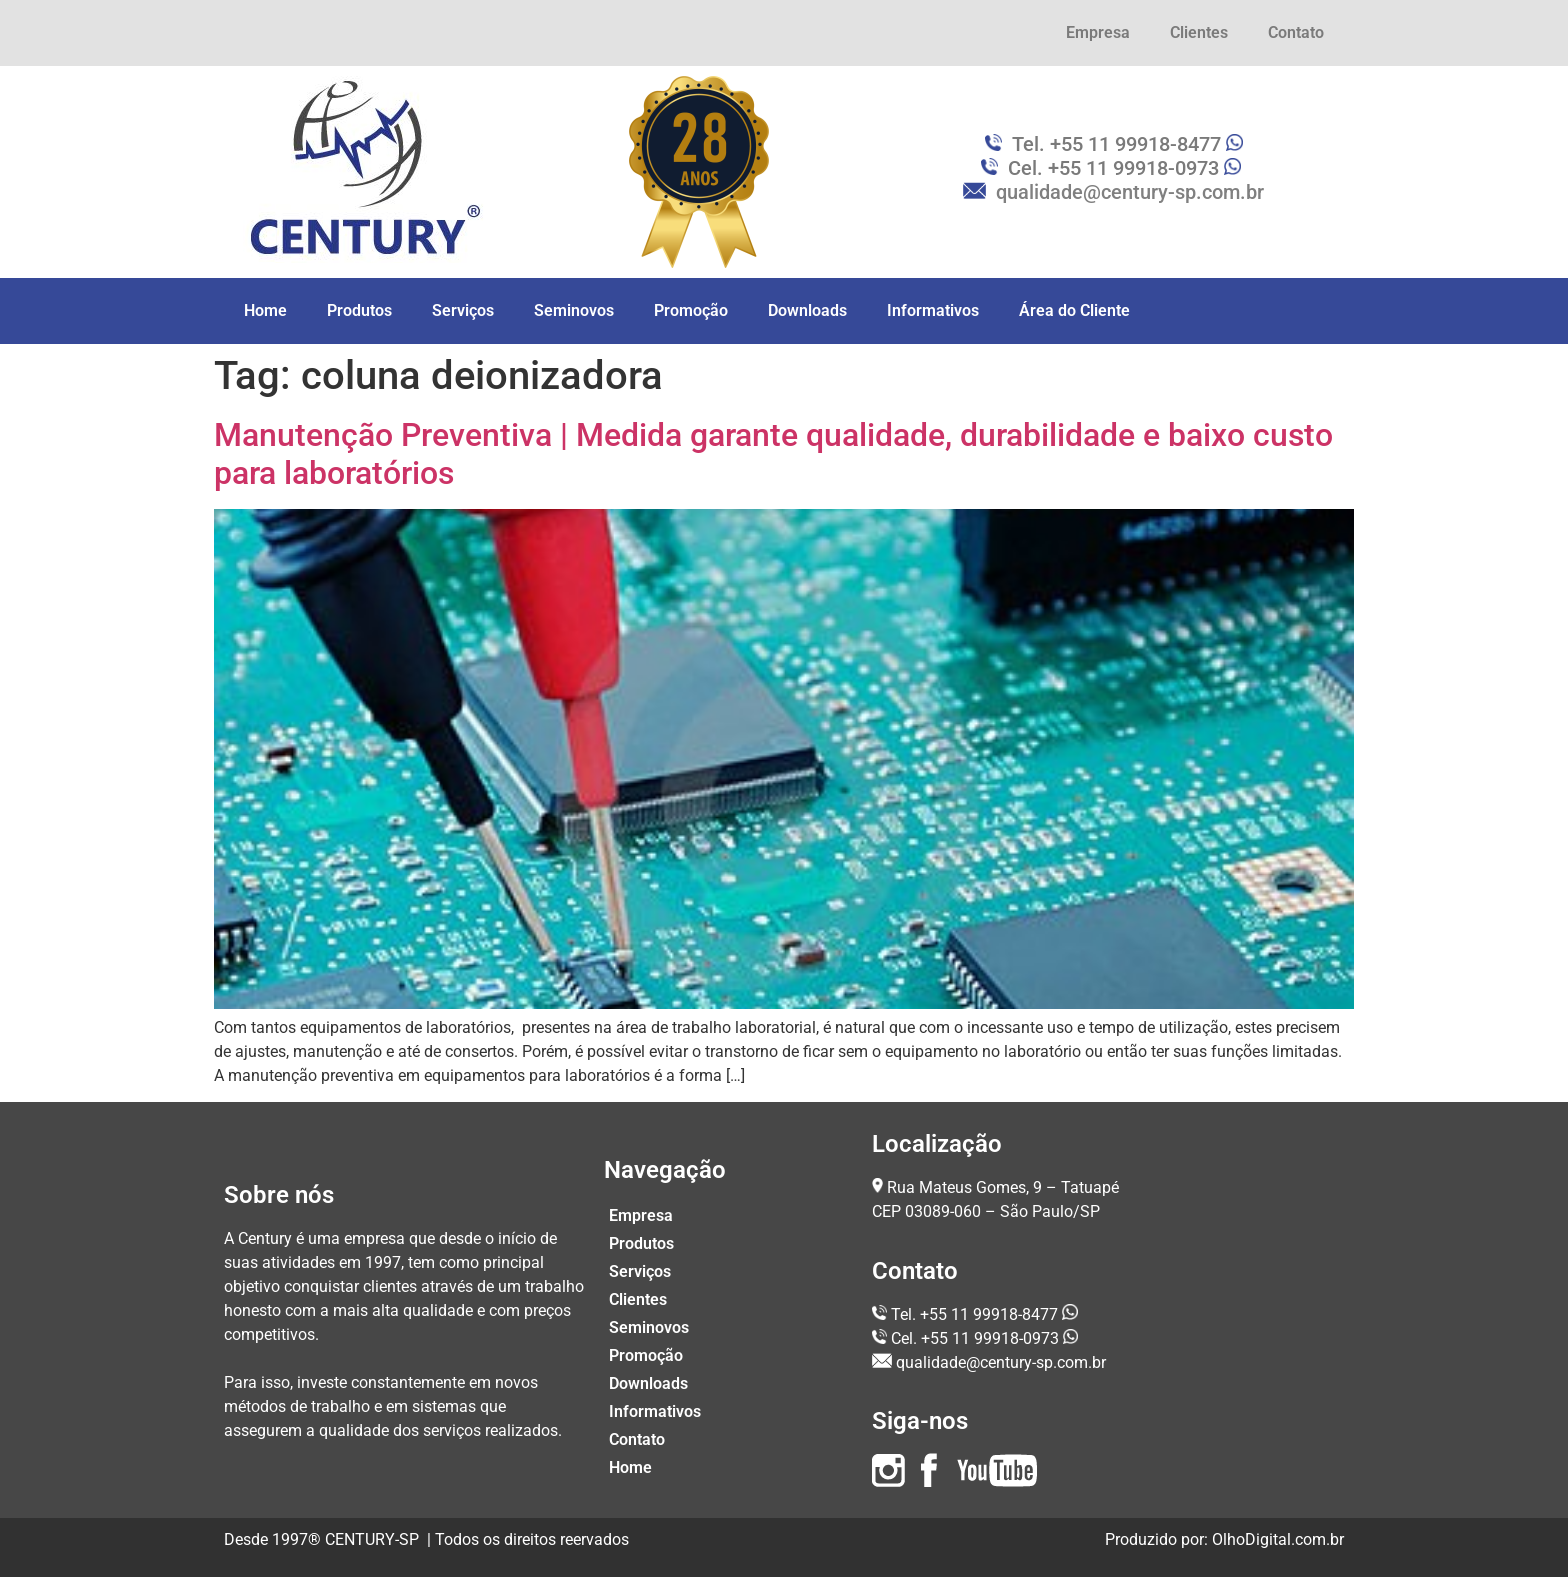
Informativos (933, 310)
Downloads (807, 310)
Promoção (691, 310)
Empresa (1098, 32)
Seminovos (574, 310)
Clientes (1199, 32)
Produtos (359, 310)
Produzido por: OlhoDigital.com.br (1224, 1539)
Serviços (463, 310)
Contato (1296, 32)
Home (265, 310)
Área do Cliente (1074, 310)
